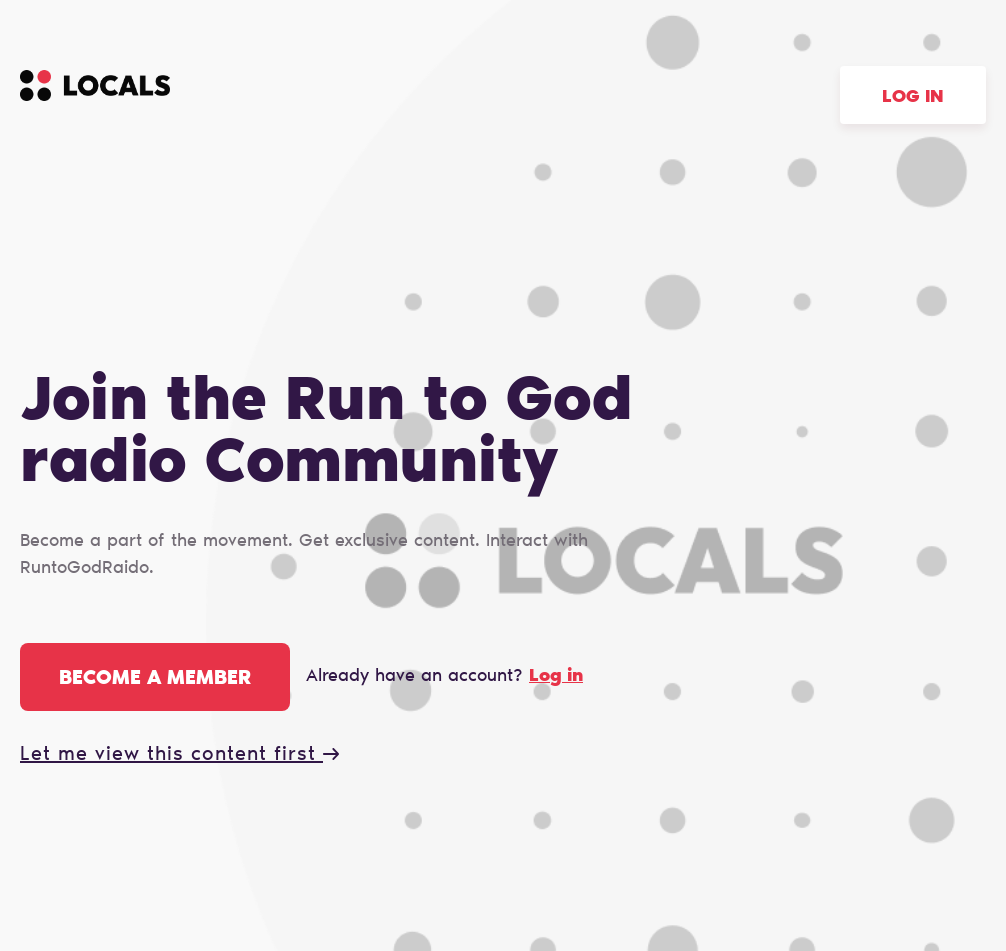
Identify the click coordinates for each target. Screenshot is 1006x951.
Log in (913, 98)
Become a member (155, 679)
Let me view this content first (179, 755)
